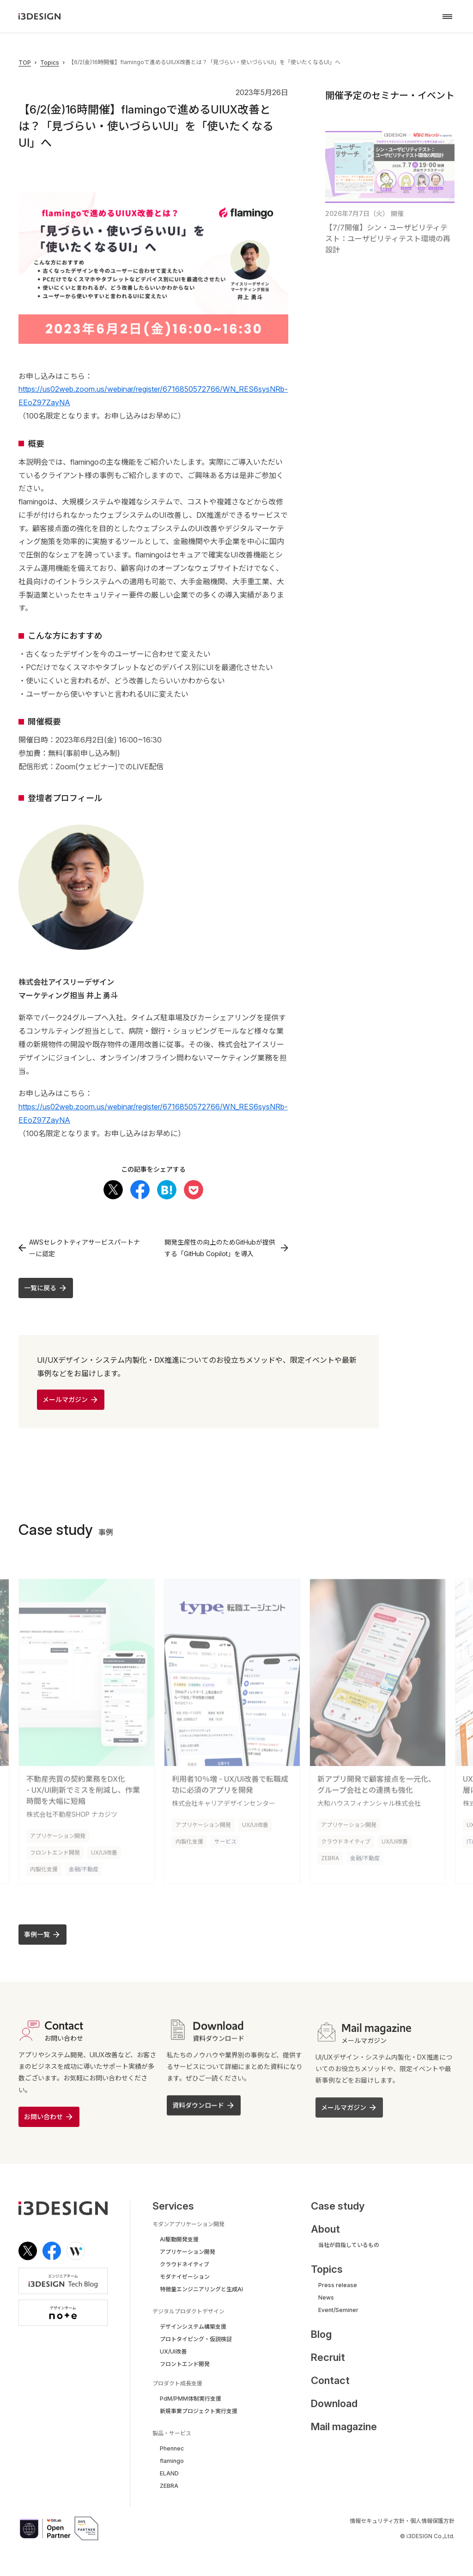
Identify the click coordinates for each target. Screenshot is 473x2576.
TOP (24, 63)
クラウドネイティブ (345, 1839)
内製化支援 (44, 1867)
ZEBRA (330, 1856)
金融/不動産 (83, 1867)
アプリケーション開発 (57, 1834)
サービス (225, 1839)
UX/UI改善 (104, 1850)
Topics (49, 63)
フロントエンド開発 (55, 1850)
